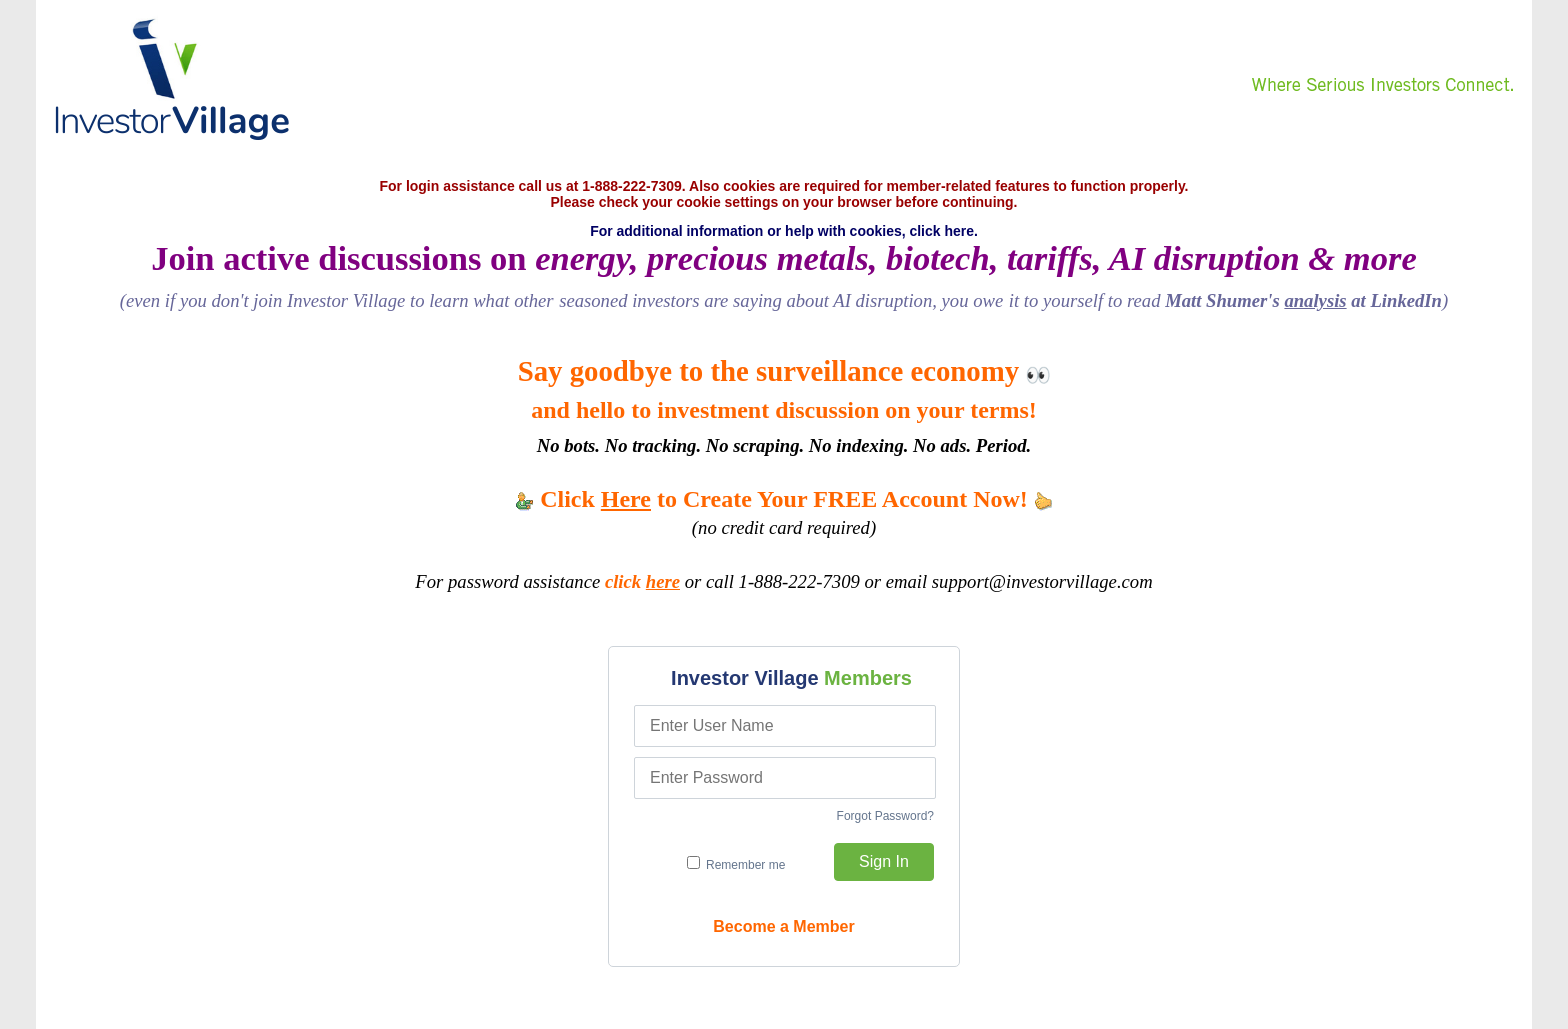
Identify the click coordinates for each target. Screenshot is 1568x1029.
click (642, 581)
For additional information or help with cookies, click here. (784, 231)
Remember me (736, 864)
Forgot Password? (885, 816)
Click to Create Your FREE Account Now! (784, 499)
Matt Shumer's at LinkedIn (1303, 300)
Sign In (884, 861)
